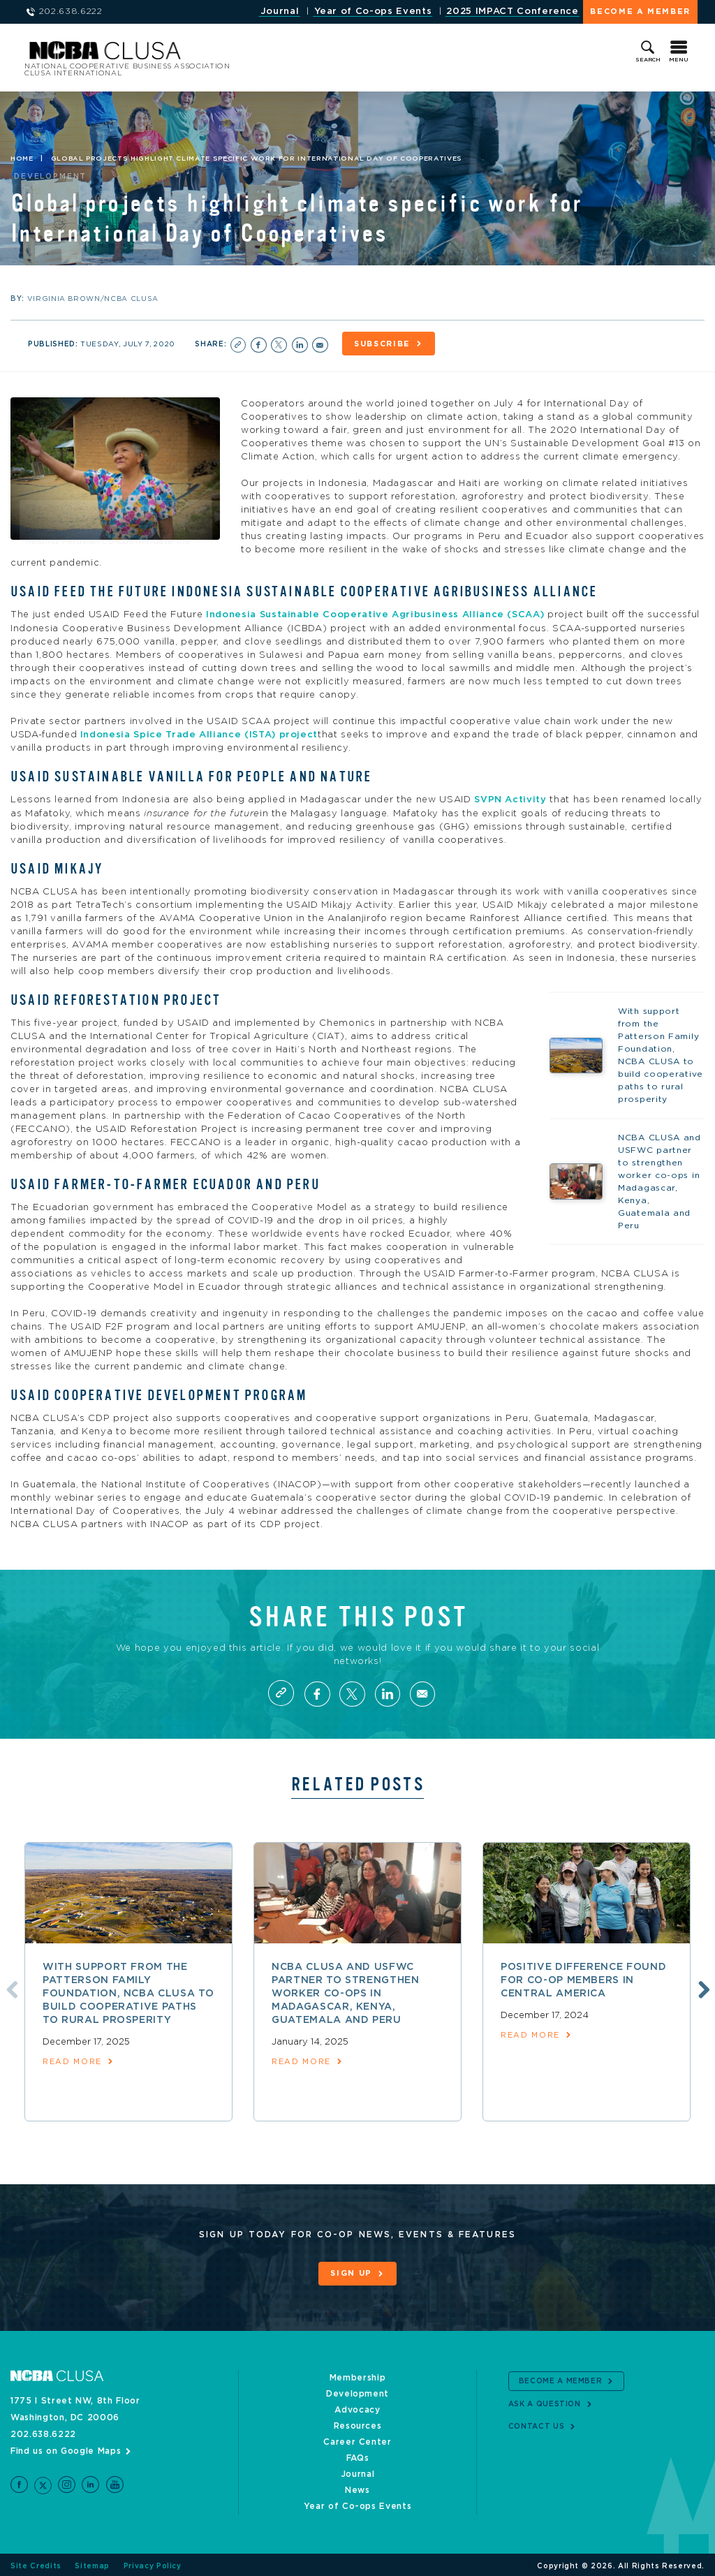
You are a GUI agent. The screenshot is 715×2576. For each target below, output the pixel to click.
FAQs (357, 2455)
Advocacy (357, 2407)
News (357, 2487)
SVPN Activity (510, 797)
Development (357, 2391)
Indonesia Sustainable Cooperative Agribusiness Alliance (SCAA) (375, 613)
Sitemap (92, 2563)
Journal (280, 11)
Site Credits (35, 2563)
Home (22, 159)
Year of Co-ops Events (373, 11)
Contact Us (536, 2423)
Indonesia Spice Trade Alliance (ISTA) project (199, 732)
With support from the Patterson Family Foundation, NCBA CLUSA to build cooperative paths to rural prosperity (128, 1991)
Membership (358, 2375)
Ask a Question (544, 2400)
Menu (678, 60)
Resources (358, 2423)
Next (702, 1987)
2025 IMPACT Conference (512, 11)
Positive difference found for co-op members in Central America (583, 1978)
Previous (9, 1987)
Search (648, 60)
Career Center (357, 2439)
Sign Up (351, 2272)
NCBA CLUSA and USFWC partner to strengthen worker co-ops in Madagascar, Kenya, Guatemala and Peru (346, 1991)
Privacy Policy (153, 2563)
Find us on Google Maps (65, 2448)
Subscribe (385, 344)
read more (72, 2060)
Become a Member (640, 11)
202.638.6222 (43, 2431)
